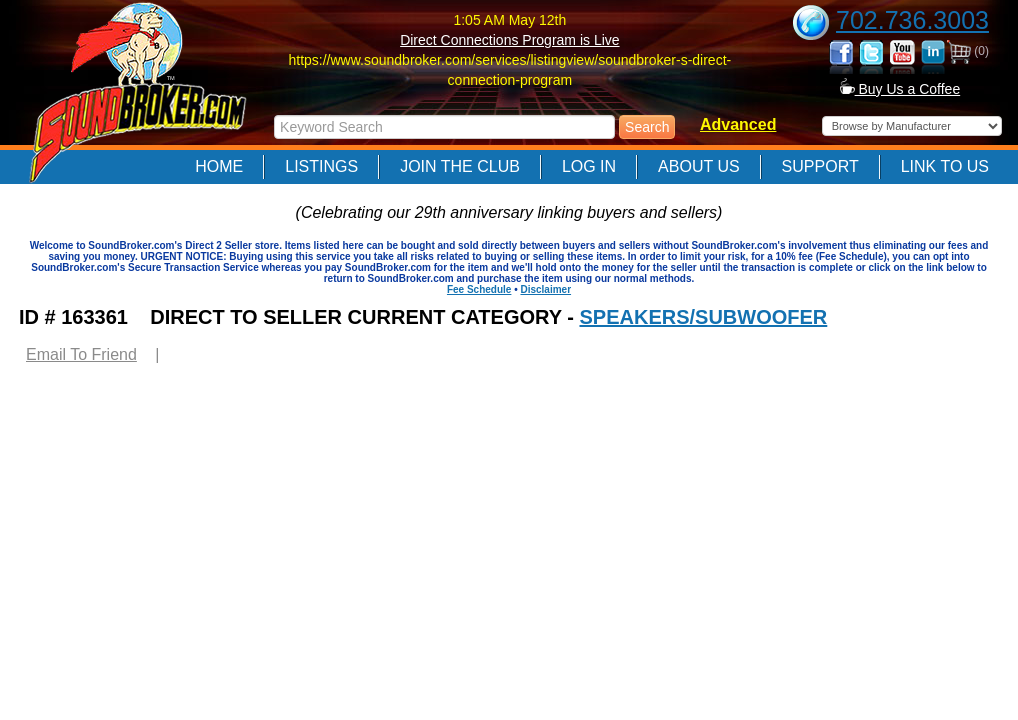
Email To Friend (81, 354)
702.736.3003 (912, 20)
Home (219, 166)
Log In (589, 166)
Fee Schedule (479, 289)
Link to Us (945, 166)
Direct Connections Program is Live (509, 40)
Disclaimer (545, 289)
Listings (321, 166)
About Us (699, 166)
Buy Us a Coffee (900, 89)
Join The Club (460, 166)
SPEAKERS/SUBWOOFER (703, 317)
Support (820, 166)
